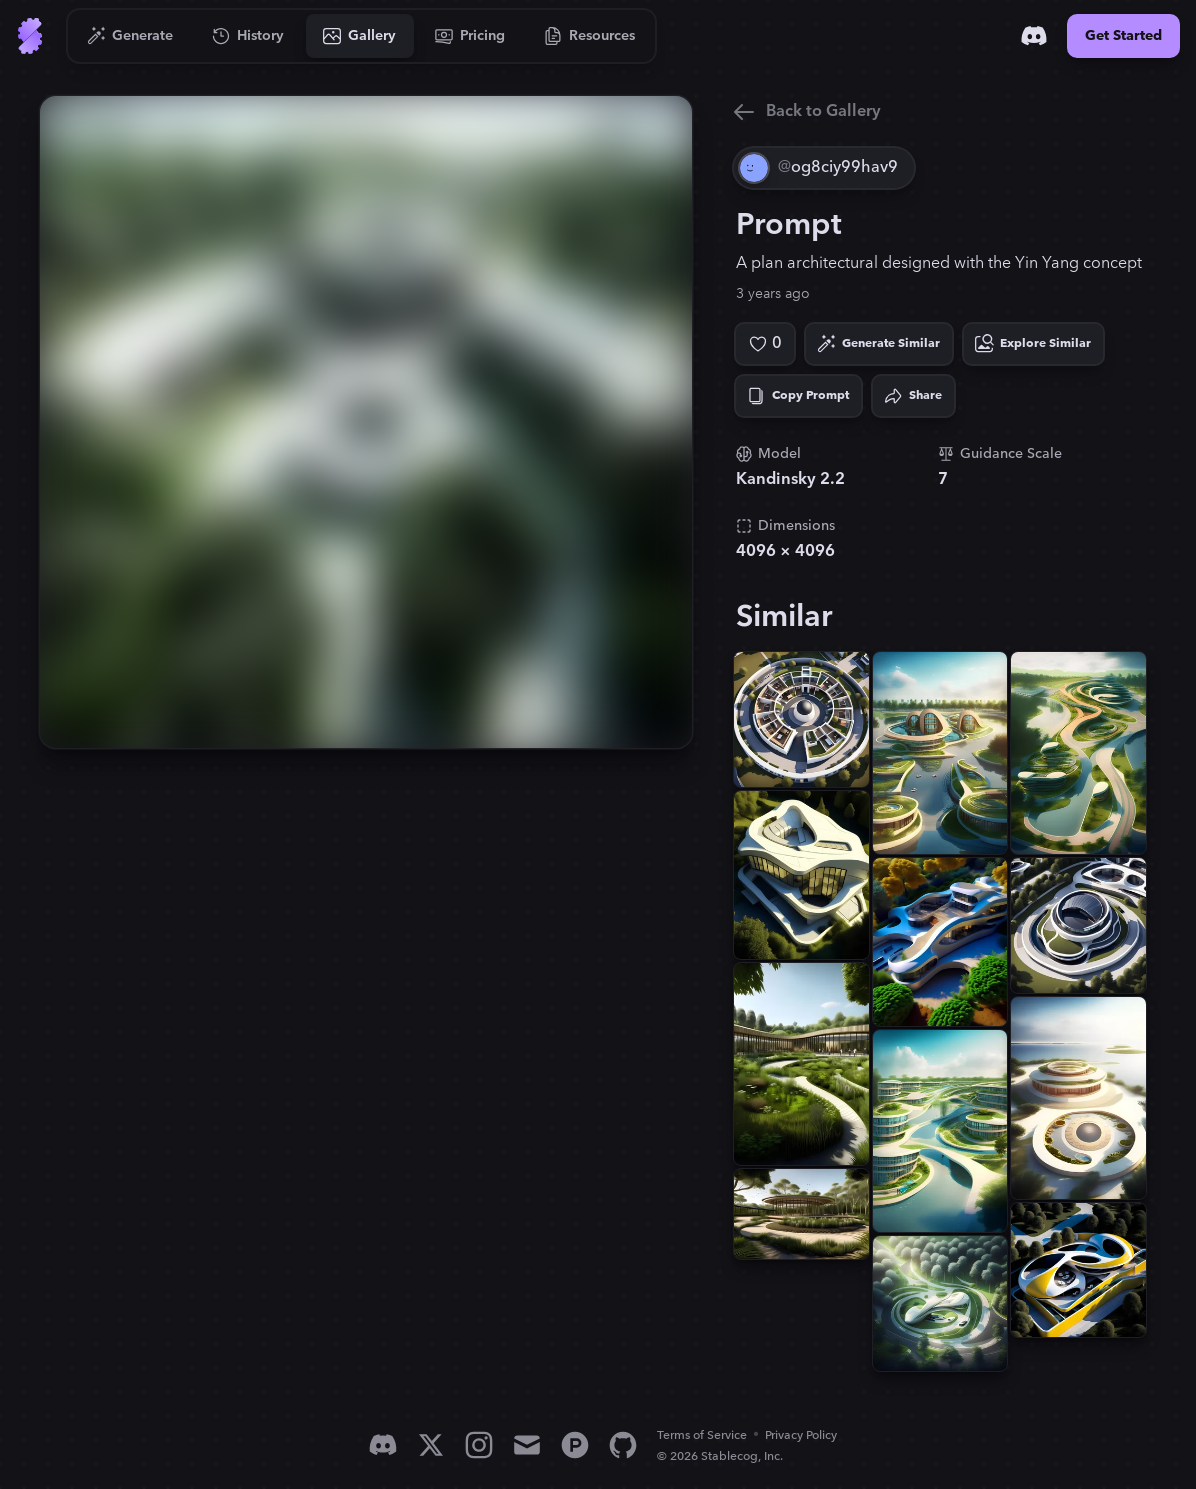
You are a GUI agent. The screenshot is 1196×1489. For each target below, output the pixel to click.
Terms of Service (702, 1435)
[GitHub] (623, 1445)
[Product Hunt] (575, 1445)
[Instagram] (479, 1445)
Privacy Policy (801, 1435)
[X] (431, 1445)
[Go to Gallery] (360, 36)
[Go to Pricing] (470, 36)
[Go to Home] (30, 36)
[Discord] (1034, 36)
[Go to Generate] (130, 36)
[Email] (527, 1445)
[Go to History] (248, 36)
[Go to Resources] (590, 36)
